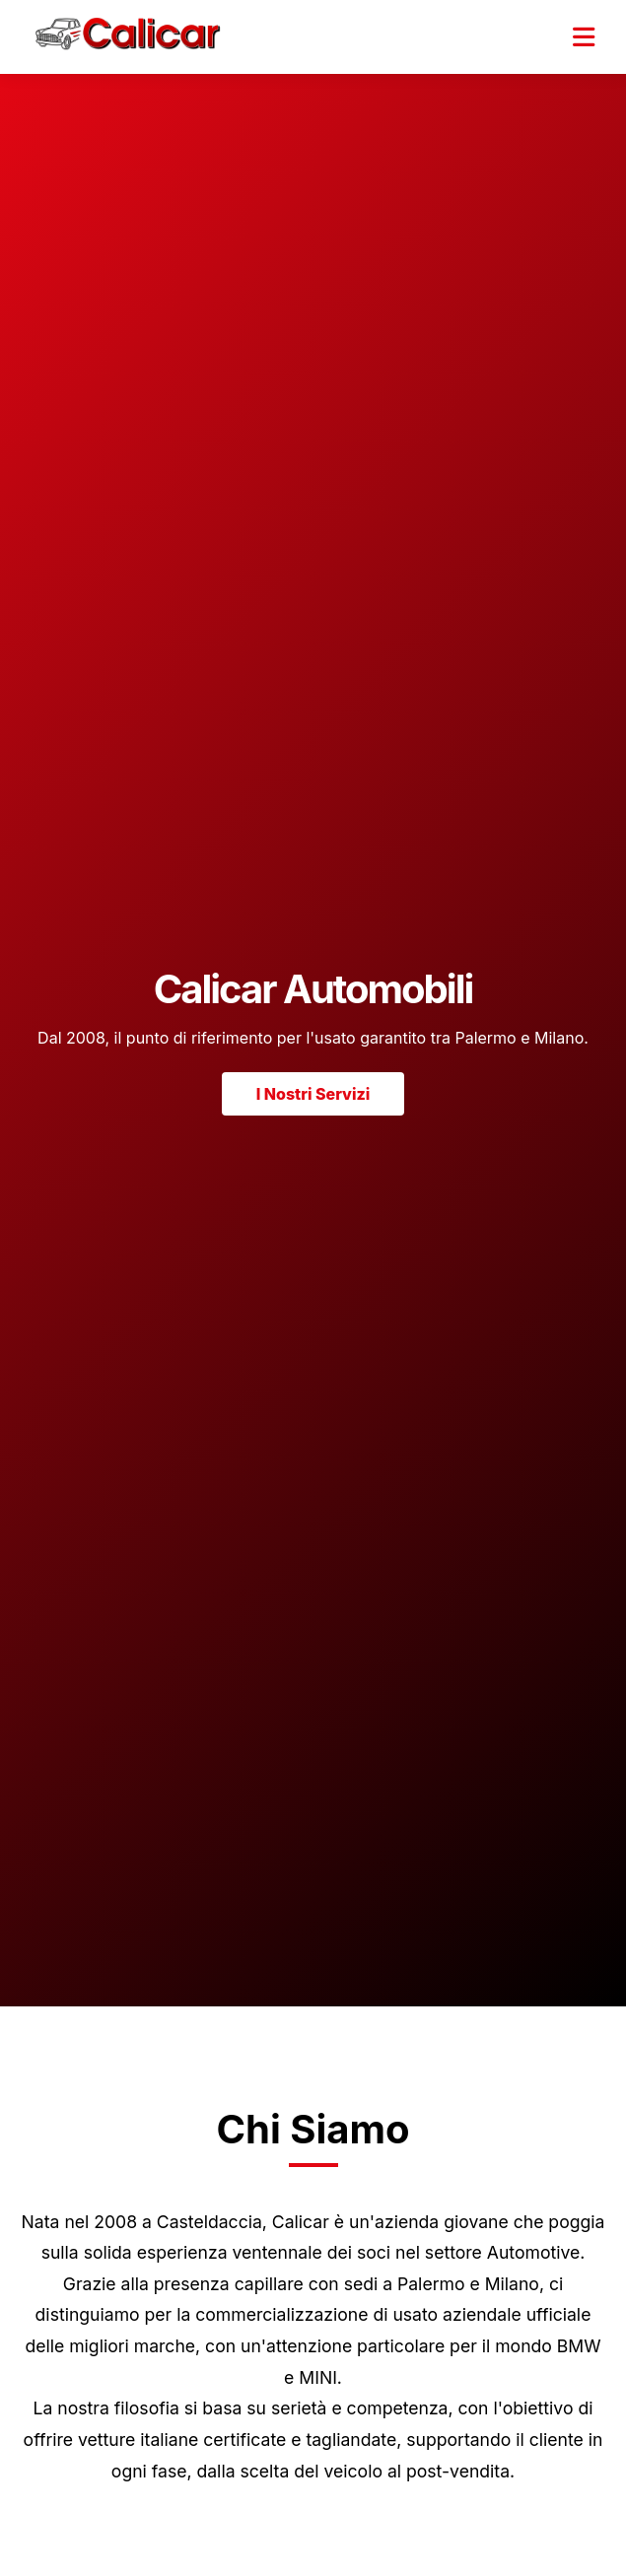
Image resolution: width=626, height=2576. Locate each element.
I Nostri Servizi (313, 1094)
